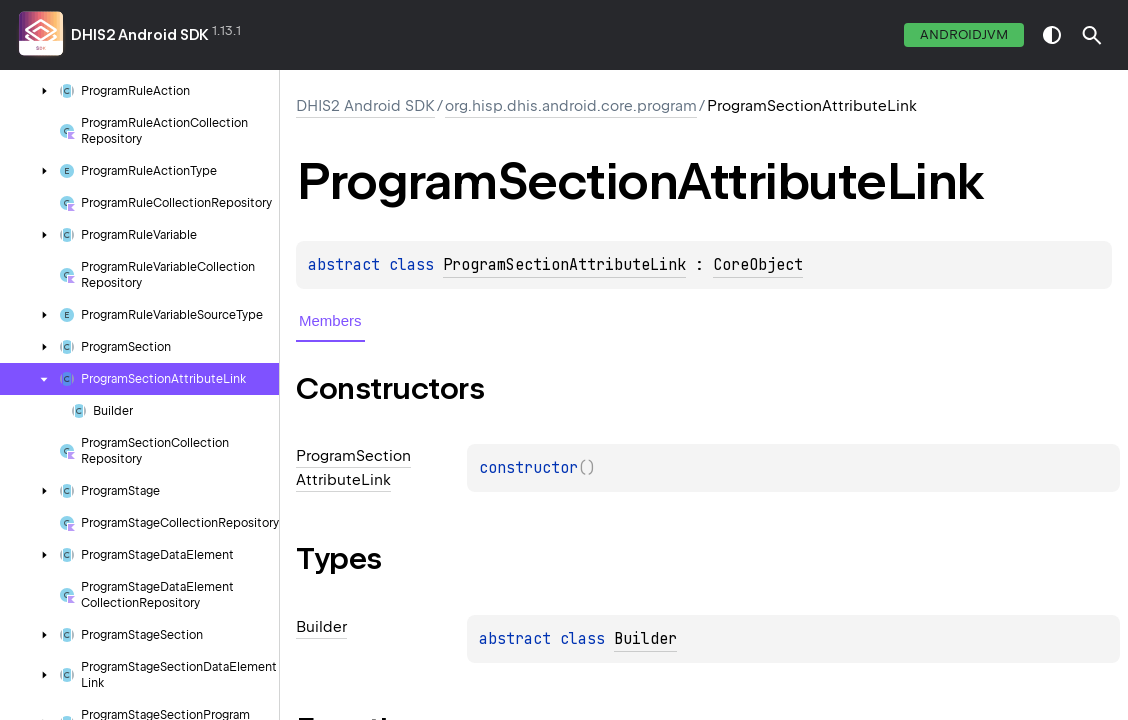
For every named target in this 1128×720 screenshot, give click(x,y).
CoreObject (758, 265)
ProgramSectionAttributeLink (564, 265)
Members (330, 320)
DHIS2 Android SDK (140, 35)
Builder (645, 639)
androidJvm (964, 34)
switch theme (1052, 35)
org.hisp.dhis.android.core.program (571, 106)
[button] (1092, 35)
